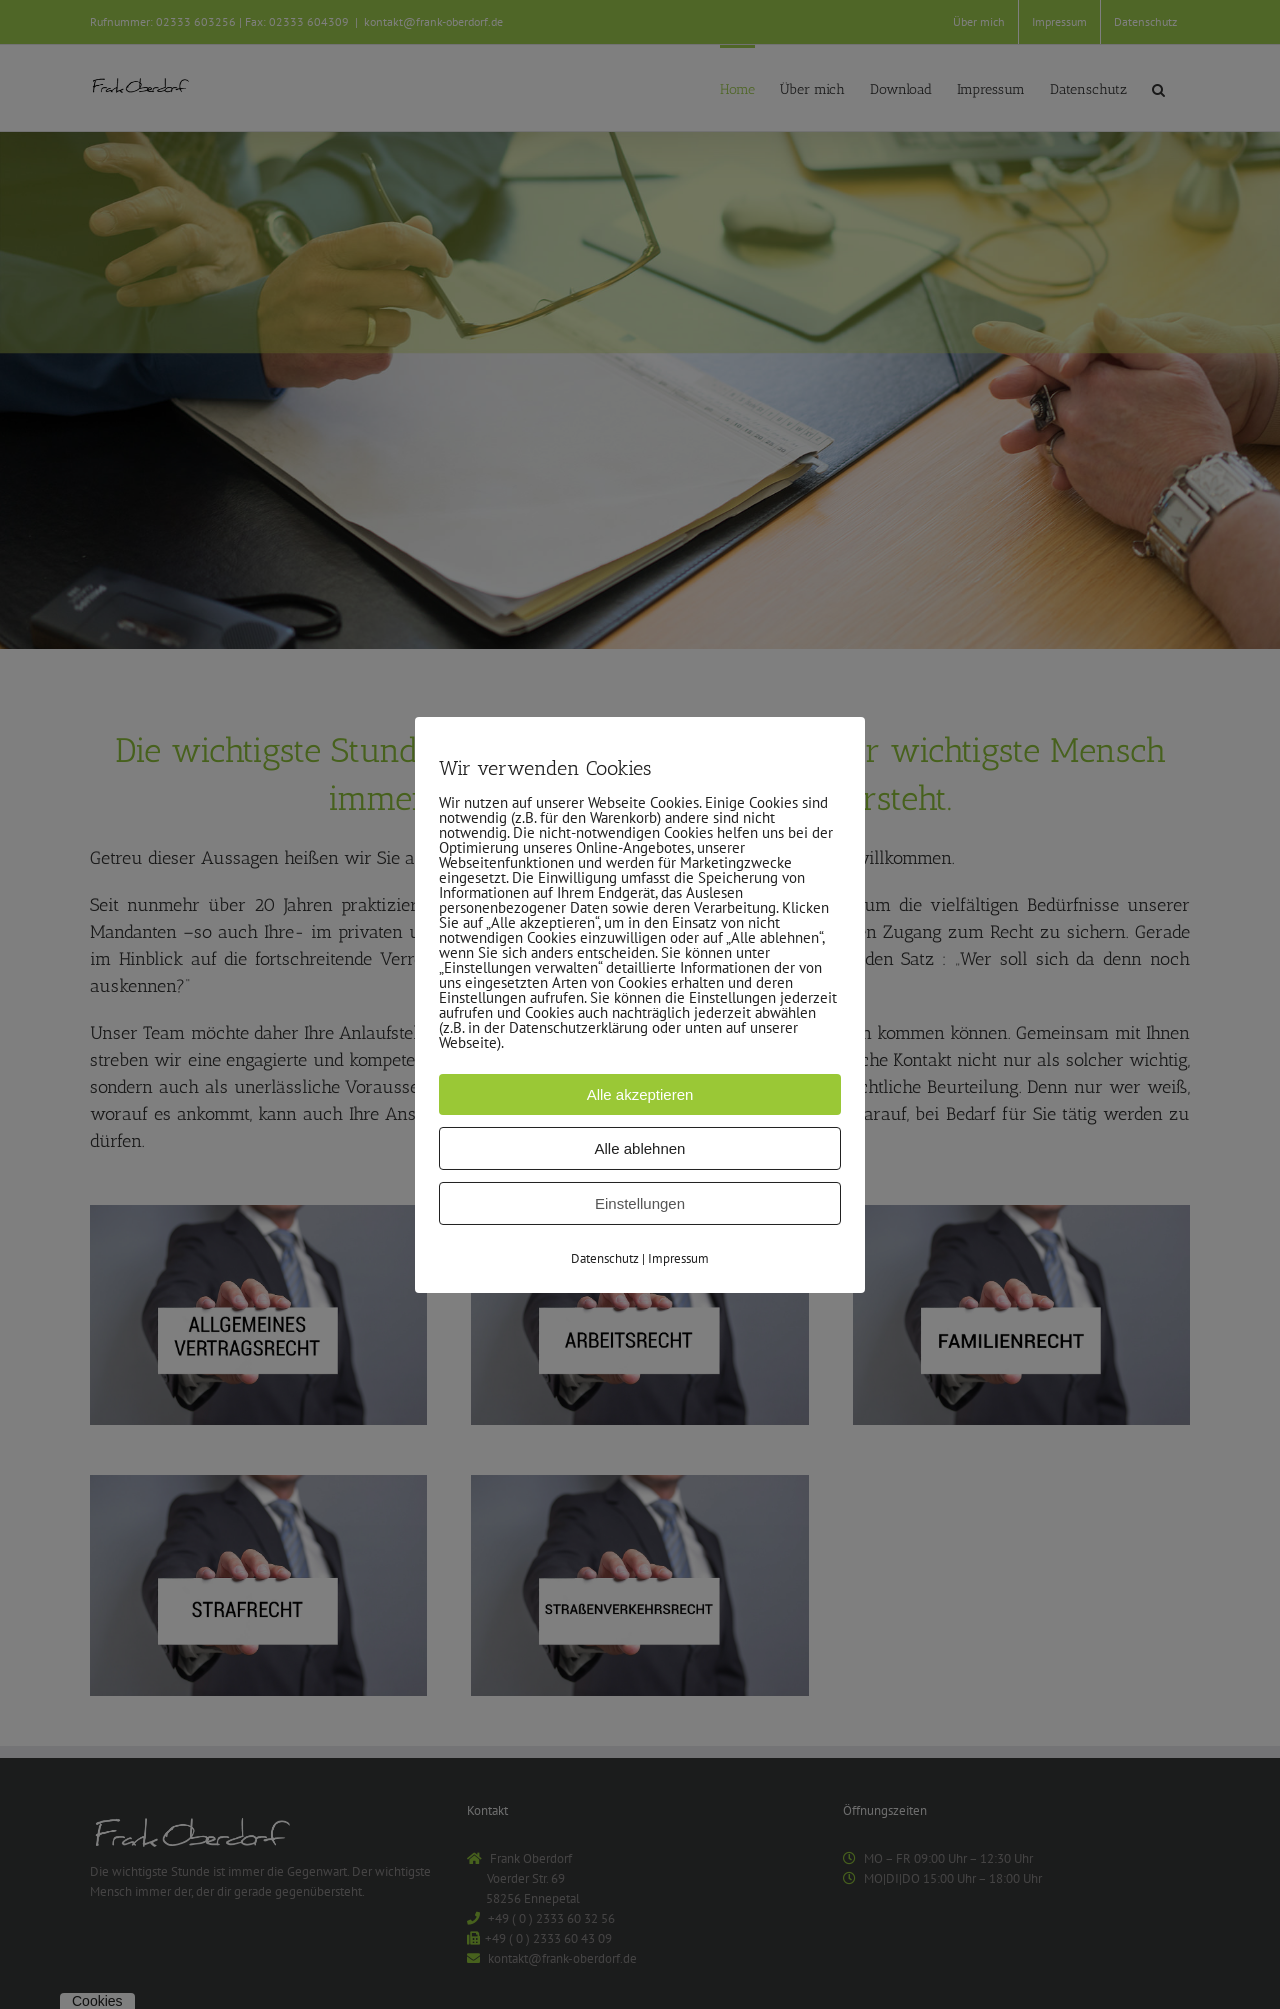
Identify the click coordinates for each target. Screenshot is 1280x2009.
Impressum (678, 1257)
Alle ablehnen (640, 1147)
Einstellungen (640, 1202)
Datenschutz (605, 1257)
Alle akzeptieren (640, 1093)
